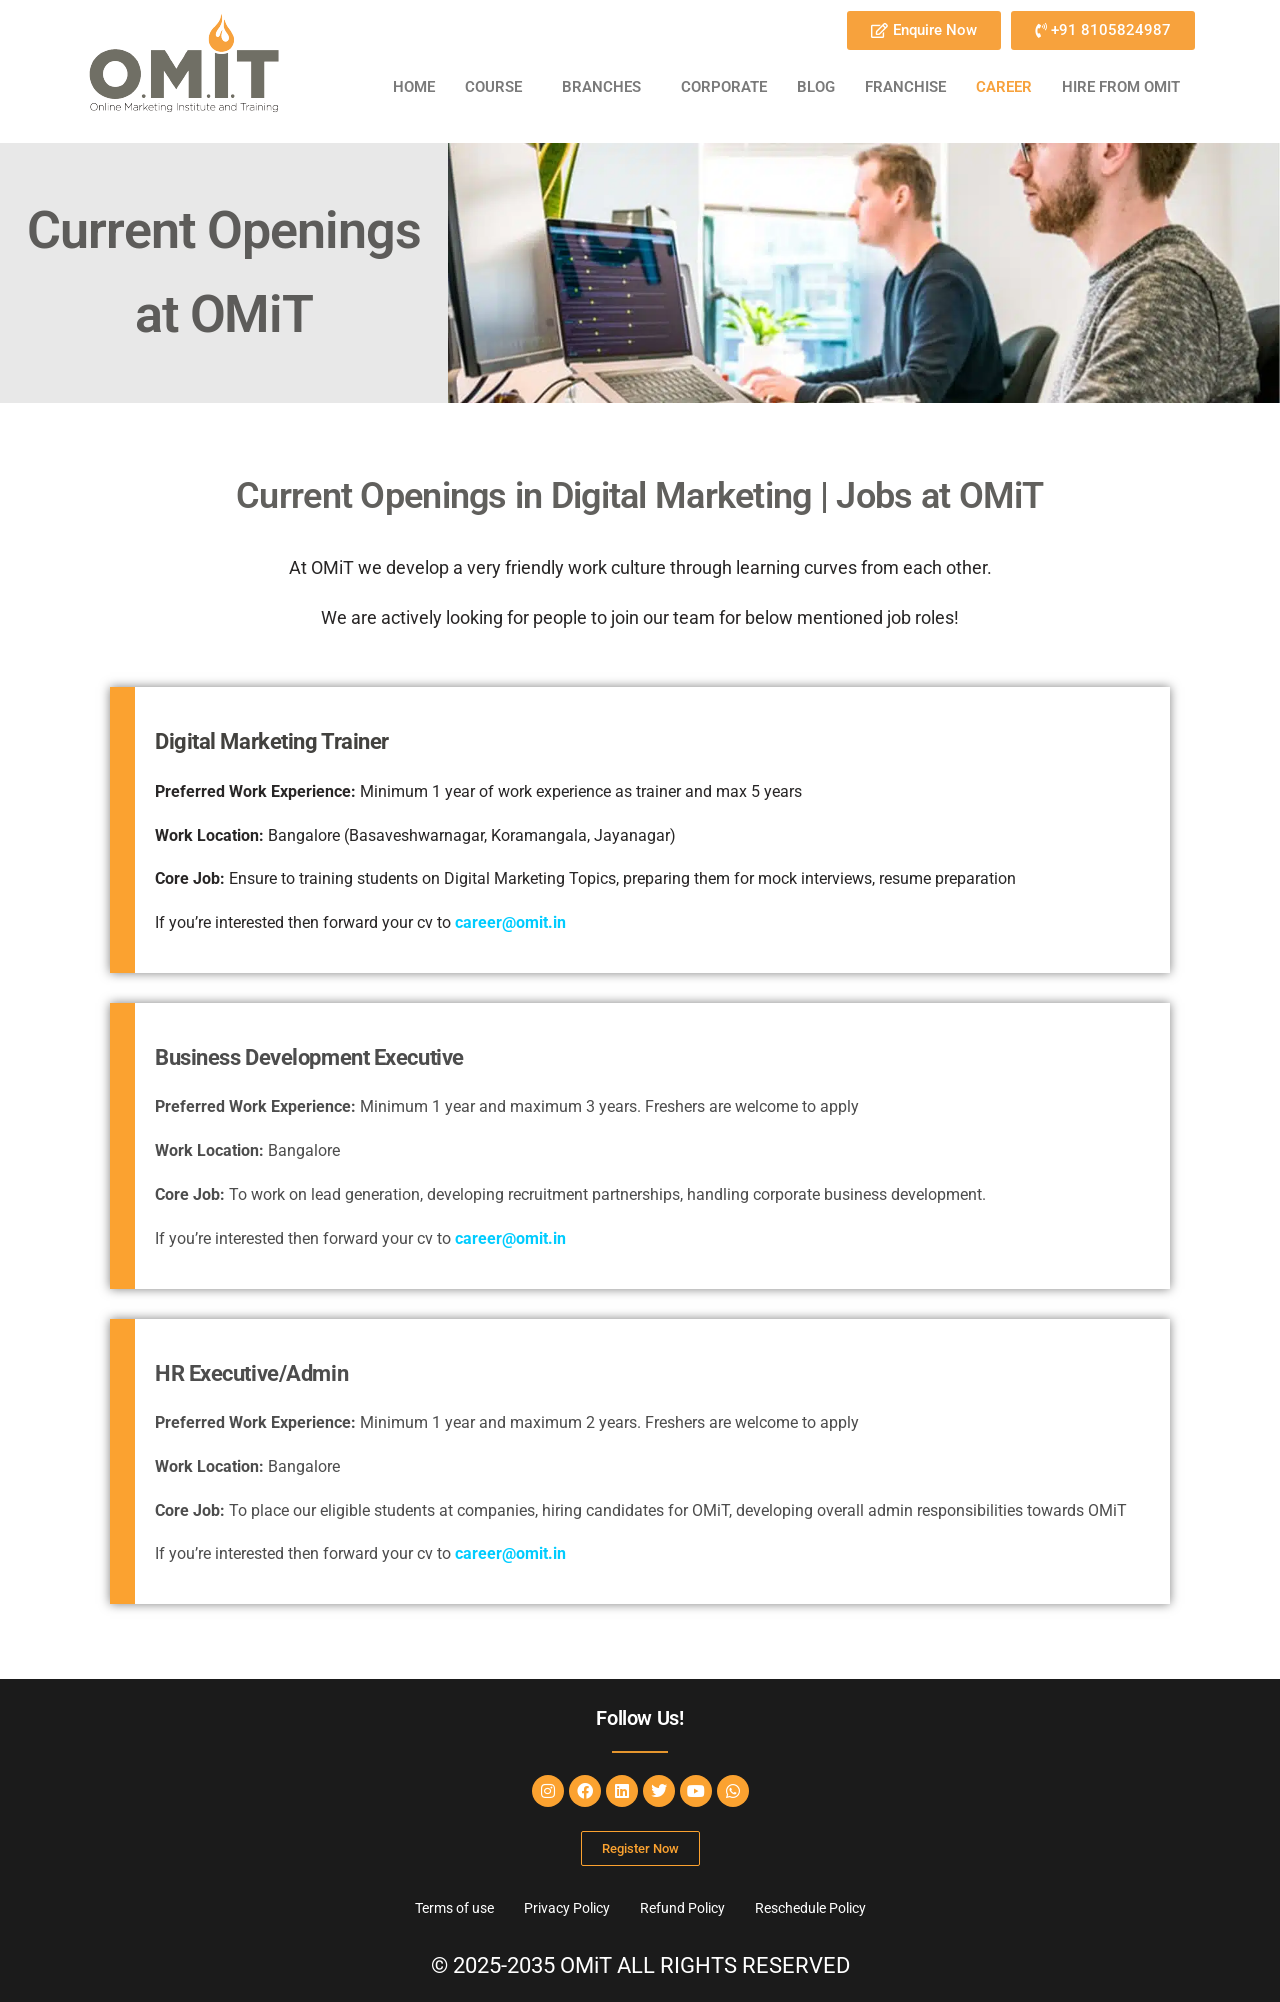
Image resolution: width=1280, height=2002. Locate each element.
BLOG (816, 87)
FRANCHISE (905, 87)
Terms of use (454, 1908)
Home (414, 87)
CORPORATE (724, 87)
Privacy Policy (567, 1908)
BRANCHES (601, 87)
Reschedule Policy (810, 1908)
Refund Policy (682, 1908)
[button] (498, 87)
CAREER (1004, 87)
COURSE (493, 87)
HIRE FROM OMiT (1121, 87)
